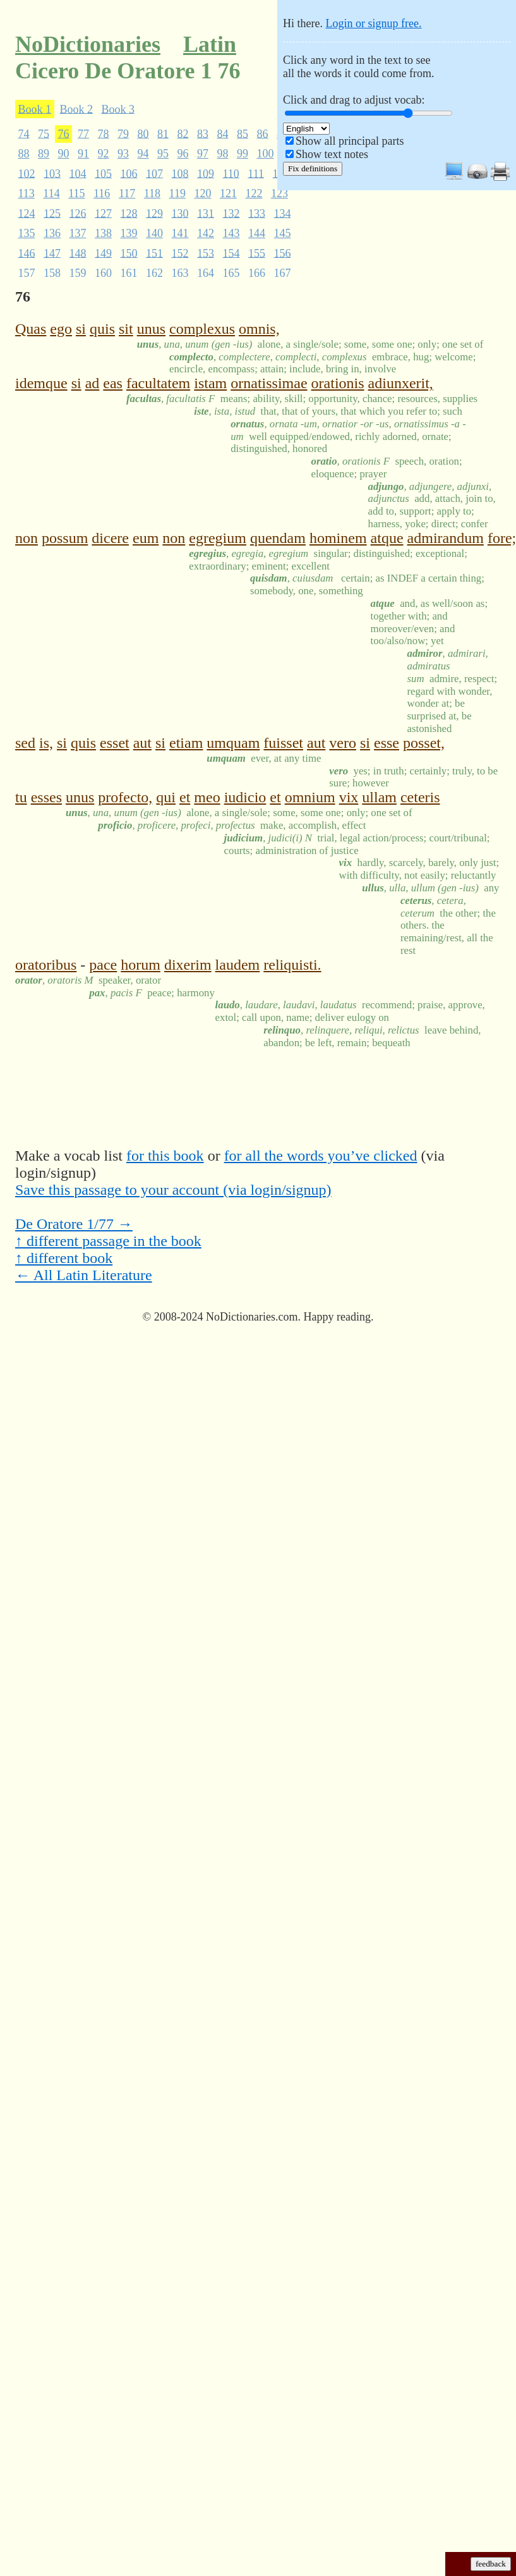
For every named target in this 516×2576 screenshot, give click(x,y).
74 (24, 133)
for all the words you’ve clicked (320, 1155)
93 (123, 153)
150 (129, 253)
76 (63, 133)
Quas (30, 328)
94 (143, 153)
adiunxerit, (400, 383)
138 (103, 233)
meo (207, 797)
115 (76, 193)
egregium (217, 538)
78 (103, 133)
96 (183, 153)
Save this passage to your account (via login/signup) (173, 1189)
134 (282, 213)
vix (349, 797)
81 (163, 133)
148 (78, 253)
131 (205, 213)
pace (103, 964)
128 (129, 213)
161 (129, 273)
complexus (202, 328)
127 (103, 213)
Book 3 (118, 108)
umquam (233, 743)
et (184, 797)
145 (282, 233)
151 (154, 253)
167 (282, 273)
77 (83, 133)
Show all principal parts (350, 141)
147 (52, 253)
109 (205, 173)
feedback (491, 2563)
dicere (110, 538)
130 (180, 213)
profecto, (125, 797)
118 (152, 193)
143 (231, 233)
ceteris (420, 797)
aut (142, 743)
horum (140, 964)
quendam (278, 538)
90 (63, 153)
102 (26, 173)
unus (151, 328)
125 (52, 213)
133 (256, 213)
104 (78, 173)
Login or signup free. (373, 23)
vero (342, 743)
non (26, 538)
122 (253, 193)
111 (256, 173)
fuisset (283, 743)
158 (52, 273)
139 (129, 233)
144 (256, 233)
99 (242, 153)
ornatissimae (269, 383)
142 (205, 233)
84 (223, 133)
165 (231, 273)
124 (26, 213)
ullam (379, 797)
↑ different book (63, 1258)
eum (146, 538)
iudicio (245, 797)
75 (43, 133)
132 (231, 213)
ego (61, 328)
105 (103, 173)
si (81, 328)
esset (114, 743)
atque (387, 538)
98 (223, 153)
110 (231, 173)
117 (127, 193)
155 (256, 253)
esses (46, 797)
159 (78, 273)
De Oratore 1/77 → (74, 1224)
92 (103, 153)
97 (202, 153)
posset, (424, 743)
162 (154, 273)
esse (386, 743)
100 (265, 153)
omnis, (259, 328)
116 (101, 193)
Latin (209, 44)
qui (166, 797)
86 (262, 133)
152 (180, 253)
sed (25, 743)
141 (180, 233)
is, (46, 743)
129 (154, 213)
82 (183, 133)
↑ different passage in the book (108, 1241)
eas (113, 383)
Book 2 (76, 108)
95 (163, 153)
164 (205, 273)
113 (26, 193)
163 (180, 273)
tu (21, 797)
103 (52, 173)
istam (210, 383)
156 (282, 253)
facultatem (158, 383)
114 (51, 193)
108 (180, 173)
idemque (41, 383)
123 (279, 193)
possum (65, 538)
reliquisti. (292, 964)
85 (242, 133)
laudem (237, 964)
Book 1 (35, 108)
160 (103, 273)
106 (129, 173)
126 (78, 213)
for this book (165, 1155)
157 (26, 273)
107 (154, 173)
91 (83, 153)
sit (126, 328)
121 (228, 193)
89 (43, 153)
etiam (186, 743)
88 (24, 153)
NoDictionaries (87, 44)
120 (202, 193)
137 (78, 233)
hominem (338, 538)
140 (154, 233)
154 (231, 253)
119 (177, 193)
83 (202, 133)
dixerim (188, 964)
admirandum (445, 538)
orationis (337, 383)
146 (26, 253)
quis (102, 328)
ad (92, 383)
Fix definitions (312, 168)
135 (26, 233)
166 (256, 273)
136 (52, 233)
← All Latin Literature (83, 1275)
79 (123, 133)
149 (103, 253)
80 (143, 133)
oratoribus (45, 964)
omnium (310, 797)
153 (205, 253)
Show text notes (332, 154)
